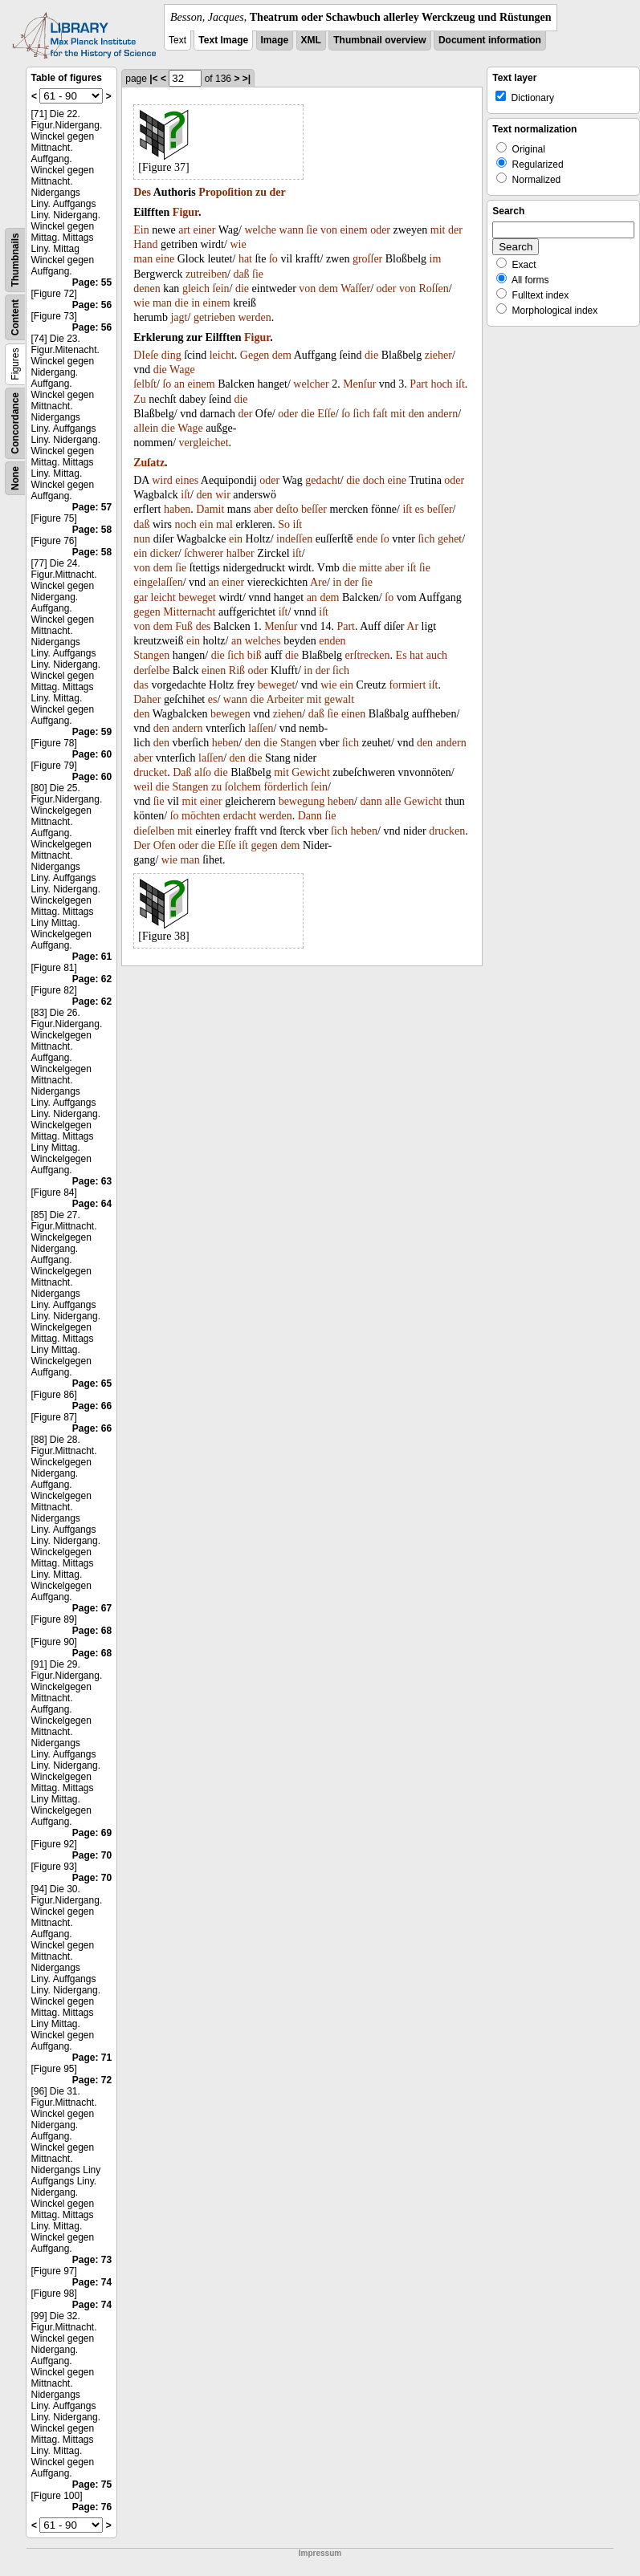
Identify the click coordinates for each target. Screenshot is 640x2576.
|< (153, 78)
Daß (182, 772)
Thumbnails (15, 259)
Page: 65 (92, 1383)
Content (15, 317)
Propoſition (225, 192)
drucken (447, 831)
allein (145, 428)
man (143, 259)
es (420, 509)
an (179, 384)
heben (225, 743)
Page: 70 (92, 1855)
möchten (200, 816)
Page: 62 (92, 979)
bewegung (302, 801)
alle (393, 801)
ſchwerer (203, 553)
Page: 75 (92, 2484)
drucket (150, 772)
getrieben (214, 317)
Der (141, 845)
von (328, 230)
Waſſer (355, 288)
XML (311, 40)
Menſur (359, 384)
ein (206, 524)
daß (241, 274)
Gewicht (310, 772)
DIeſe (145, 355)
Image (275, 40)
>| (247, 78)
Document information (489, 40)
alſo (202, 772)
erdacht (239, 816)
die (242, 288)
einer (204, 230)
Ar (412, 626)
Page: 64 (92, 1203)
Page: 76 (92, 2507)
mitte (370, 568)
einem (353, 230)
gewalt (339, 699)
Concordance (15, 423)
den (416, 414)
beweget (197, 597)
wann (291, 230)
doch (374, 480)
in (195, 303)
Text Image (223, 40)
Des (142, 192)
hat (245, 259)
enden (332, 641)
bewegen (230, 714)
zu (261, 192)
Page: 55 (92, 282)
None (15, 478)
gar (140, 597)
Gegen (255, 355)
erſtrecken (367, 655)
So (284, 524)
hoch (441, 384)
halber (240, 553)
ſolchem (243, 787)
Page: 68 (92, 1630)
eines (186, 480)
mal (224, 524)
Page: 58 (92, 529)
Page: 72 (92, 2080)
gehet (450, 539)
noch (186, 524)
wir (222, 495)
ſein (221, 288)
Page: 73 (92, 2259)
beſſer (314, 509)
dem (328, 288)
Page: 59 (92, 731)
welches (263, 641)
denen (146, 288)
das (141, 685)
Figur (185, 212)
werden (254, 317)
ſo (273, 259)
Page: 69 (92, 1833)
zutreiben (206, 274)
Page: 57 (92, 507)
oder (380, 230)
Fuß (184, 626)
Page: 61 (92, 956)
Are (318, 582)
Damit (210, 509)
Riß (237, 670)
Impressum (320, 2553)
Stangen (151, 655)
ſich (361, 414)
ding (171, 355)
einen (214, 670)
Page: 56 (92, 305)
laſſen (260, 728)
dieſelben (153, 831)
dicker (164, 553)
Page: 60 (92, 754)
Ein (141, 230)
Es (401, 655)
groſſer (367, 259)
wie (238, 244)
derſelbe (151, 670)
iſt (460, 384)
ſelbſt (145, 384)
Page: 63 (92, 1181)
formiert (407, 685)
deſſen (298, 539)
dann (371, 801)
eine (165, 259)
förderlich (285, 787)
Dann (310, 816)
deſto (287, 509)
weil (143, 787)
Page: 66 (92, 1406)
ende (367, 539)
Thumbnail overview (379, 40)
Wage (182, 370)
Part (419, 384)
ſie (311, 230)
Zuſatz (149, 463)
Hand (145, 244)
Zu (139, 399)
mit (438, 230)
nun (141, 539)
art (184, 230)
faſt (380, 414)
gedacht (322, 480)
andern (442, 414)
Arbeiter (285, 699)
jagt (178, 317)
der (278, 192)
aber (263, 509)
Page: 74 (92, 2282)
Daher (147, 699)
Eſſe (326, 414)
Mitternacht (189, 612)
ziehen (288, 714)
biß (254, 655)
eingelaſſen (157, 582)
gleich (196, 288)
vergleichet (204, 443)
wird (162, 480)
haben (177, 509)
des (203, 626)
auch (436, 655)
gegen (146, 612)
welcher (310, 384)
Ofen (164, 845)
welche (260, 230)
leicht (222, 355)
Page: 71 (92, 2057)
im (436, 259)
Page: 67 (92, 1608)
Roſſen (433, 288)
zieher (438, 355)
